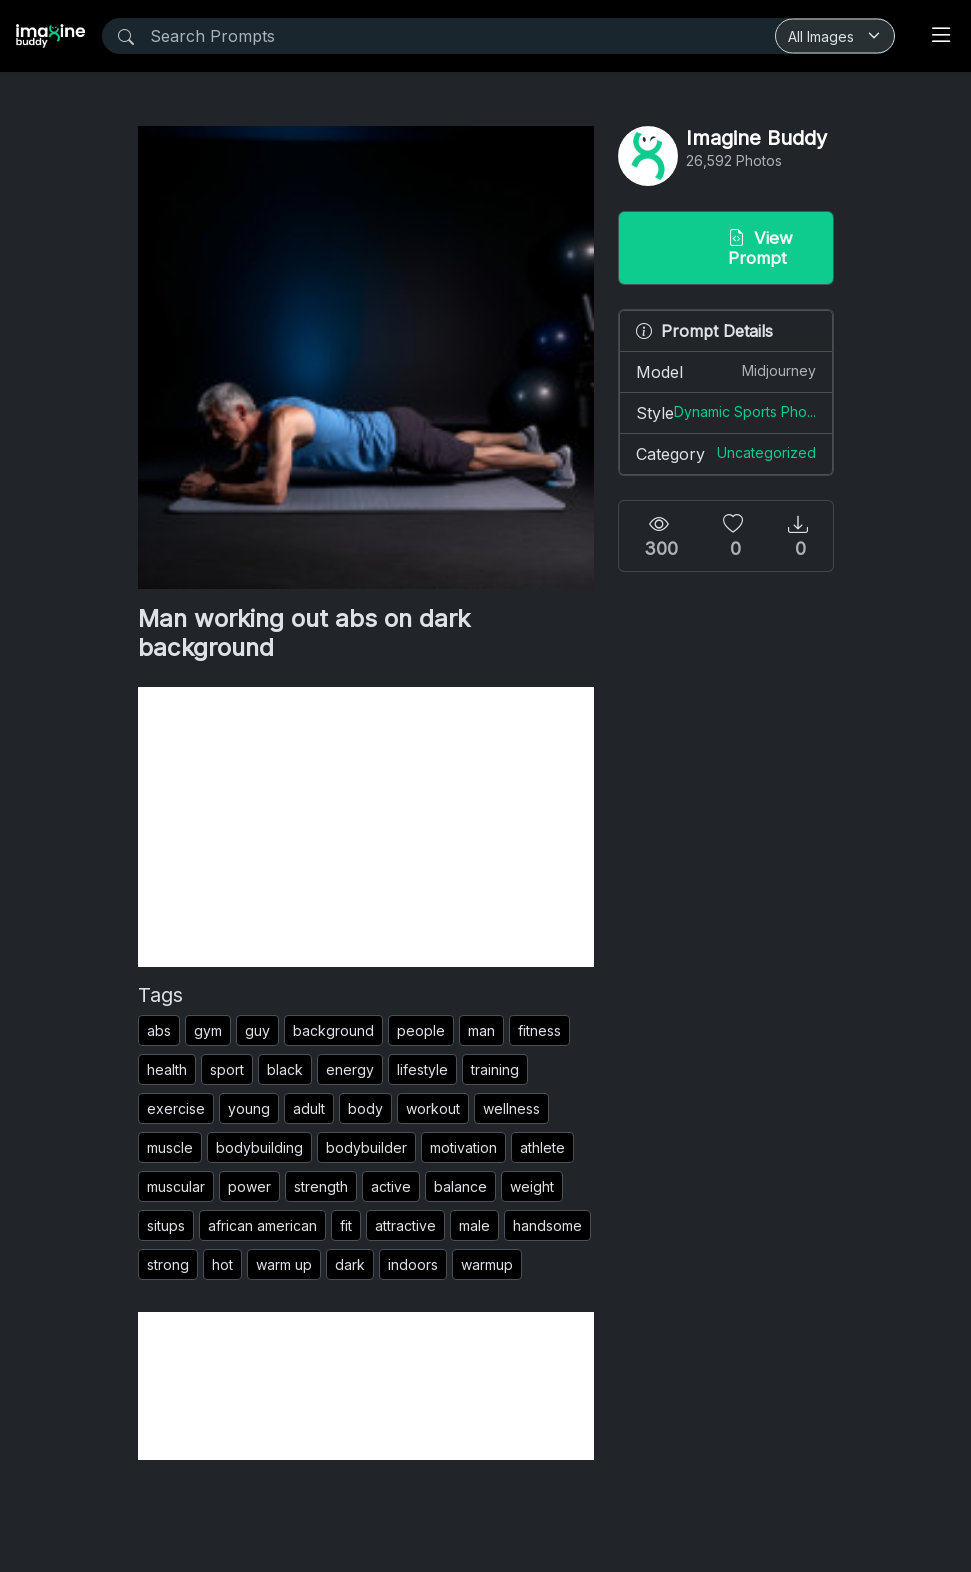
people (421, 1030)
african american (262, 1225)
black (285, 1069)
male (474, 1225)
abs (159, 1030)
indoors (413, 1264)
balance (460, 1186)
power (249, 1186)
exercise (176, 1108)
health (167, 1069)
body (365, 1108)
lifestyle (422, 1069)
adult (309, 1108)
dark (350, 1264)
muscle (170, 1147)
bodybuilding (259, 1147)
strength (321, 1186)
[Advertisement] (366, 827)
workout (433, 1108)
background (333, 1030)
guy (257, 1030)
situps (166, 1225)
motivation (463, 1147)
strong (168, 1264)
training (495, 1069)
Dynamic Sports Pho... (745, 411)
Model (726, 371)
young (249, 1108)
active (391, 1186)
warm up (284, 1264)
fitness (539, 1030)
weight (532, 1186)
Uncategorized (766, 452)
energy (350, 1069)
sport (227, 1069)
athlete (542, 1147)
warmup (487, 1264)
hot (222, 1264)
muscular (176, 1186)
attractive (405, 1225)
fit (346, 1225)
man (481, 1030)
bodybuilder (366, 1147)
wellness (511, 1108)
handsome (547, 1225)
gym (208, 1030)
